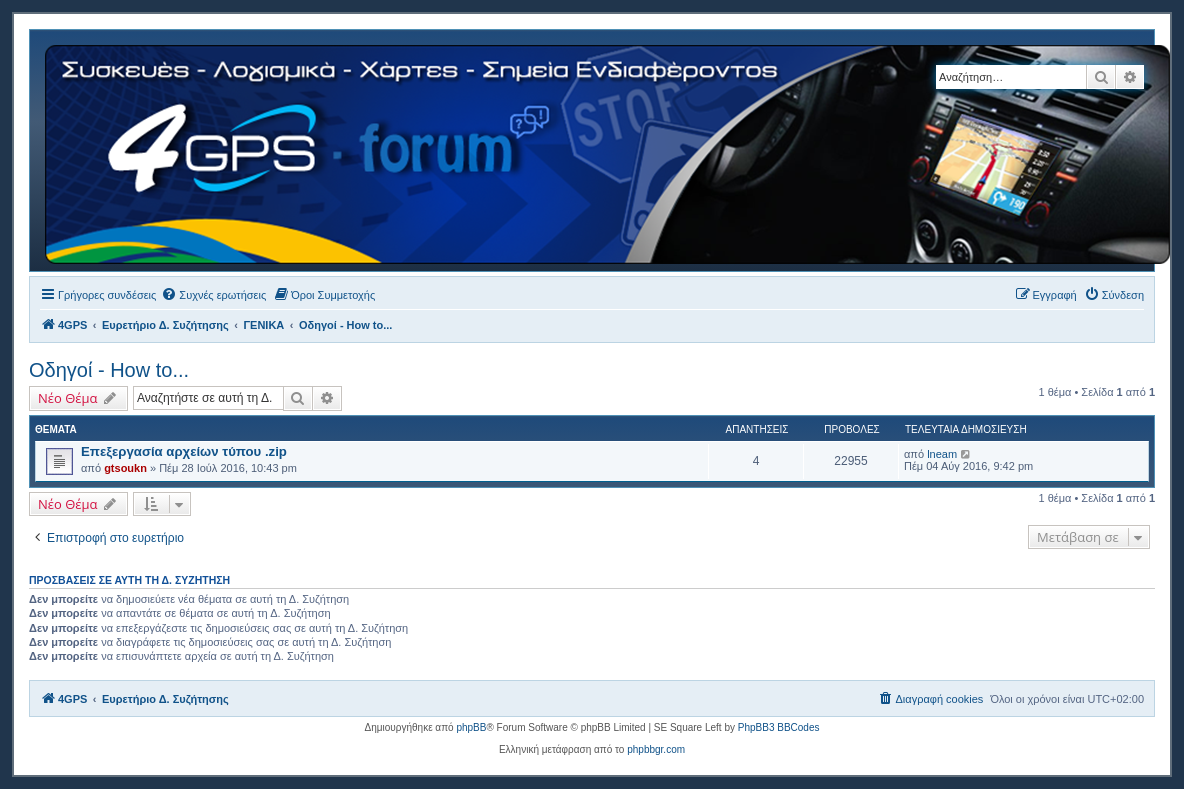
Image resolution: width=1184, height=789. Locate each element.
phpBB (471, 727)
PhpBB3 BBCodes (779, 727)
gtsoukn (125, 468)
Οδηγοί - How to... (109, 370)
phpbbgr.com (656, 749)
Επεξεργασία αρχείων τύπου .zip (184, 451)
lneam (942, 454)
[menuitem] (213, 295)
